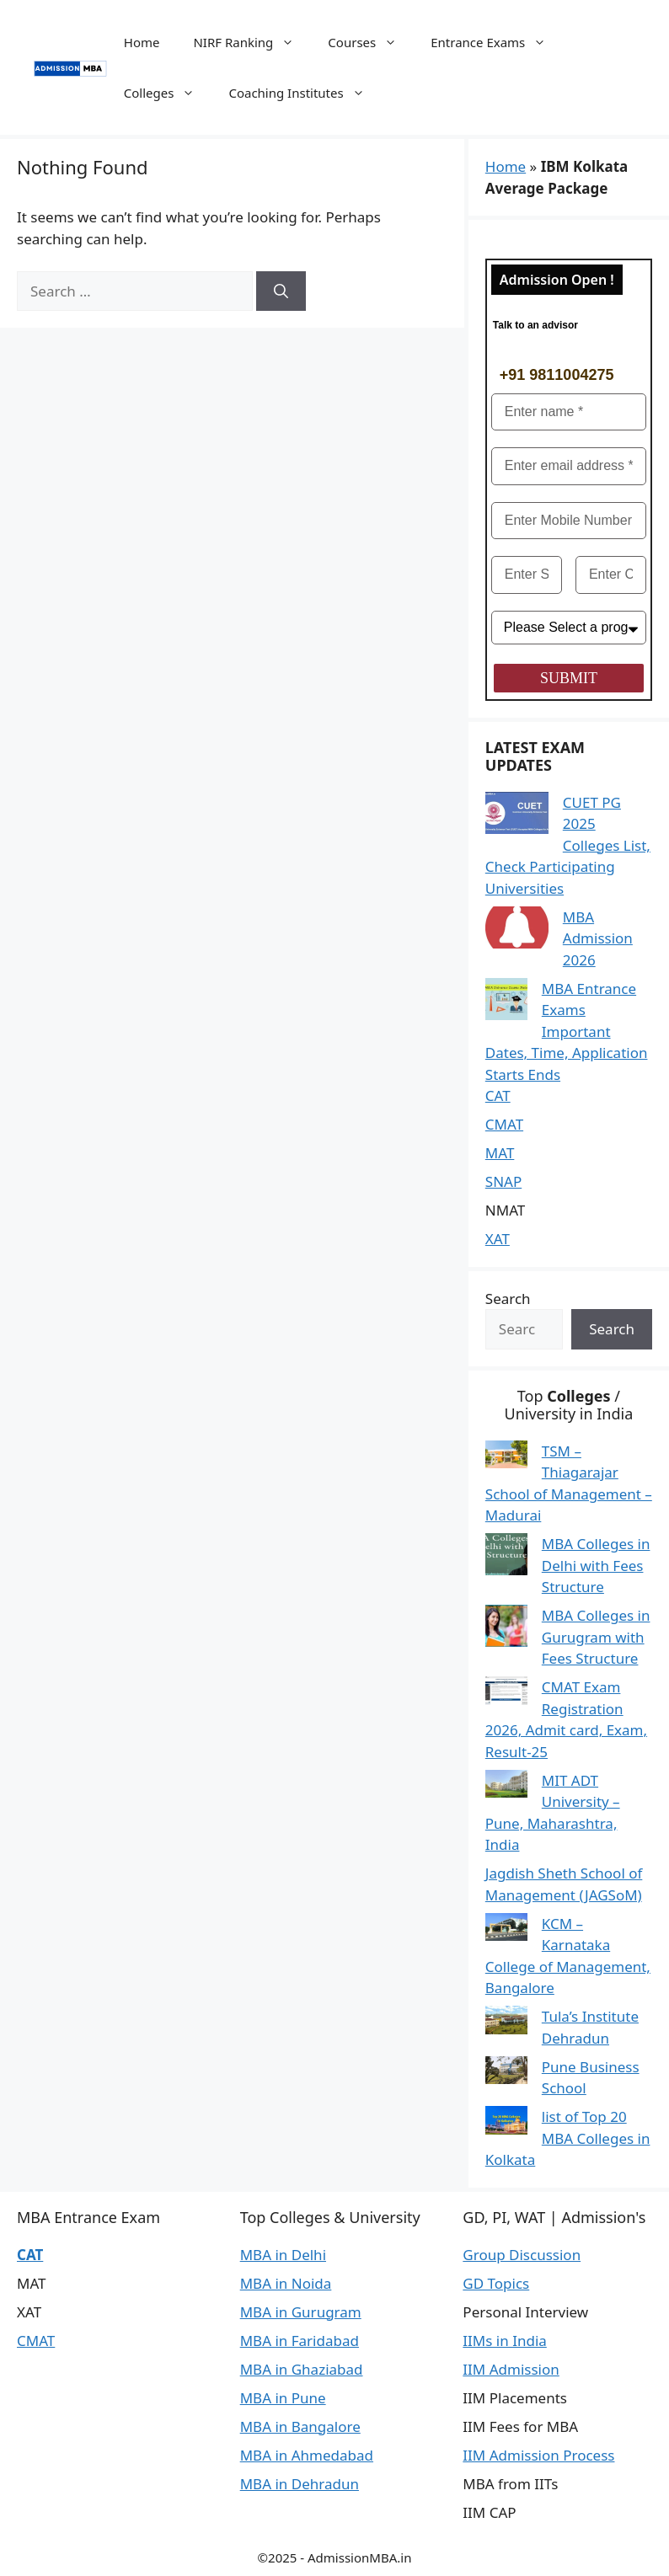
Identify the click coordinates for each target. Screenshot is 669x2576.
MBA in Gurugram (300, 2312)
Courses (371, 42)
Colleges (168, 92)
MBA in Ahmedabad (306, 2455)
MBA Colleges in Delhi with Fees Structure (596, 1565)
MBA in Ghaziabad (301, 2369)
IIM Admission (511, 2369)
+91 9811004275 (557, 374)
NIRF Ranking (252, 42)
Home (142, 42)
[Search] (281, 291)
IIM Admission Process (538, 2455)
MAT (500, 1152)
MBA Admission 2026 (598, 938)
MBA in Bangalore (300, 2426)
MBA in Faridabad (299, 2340)
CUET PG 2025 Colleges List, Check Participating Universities (567, 845)
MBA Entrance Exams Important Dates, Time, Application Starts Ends (566, 1031)
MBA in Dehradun (299, 2483)
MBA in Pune (283, 2398)
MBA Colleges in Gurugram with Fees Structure (596, 1637)
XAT (497, 1238)
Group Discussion (522, 2254)
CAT (498, 1095)
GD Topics (496, 2283)
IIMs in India (504, 2340)
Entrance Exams (497, 42)
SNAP (503, 1181)
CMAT (504, 1124)
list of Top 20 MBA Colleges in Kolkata (567, 2138)
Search (508, 1298)
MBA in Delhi (283, 2254)
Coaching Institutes (304, 92)
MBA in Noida (286, 2283)
